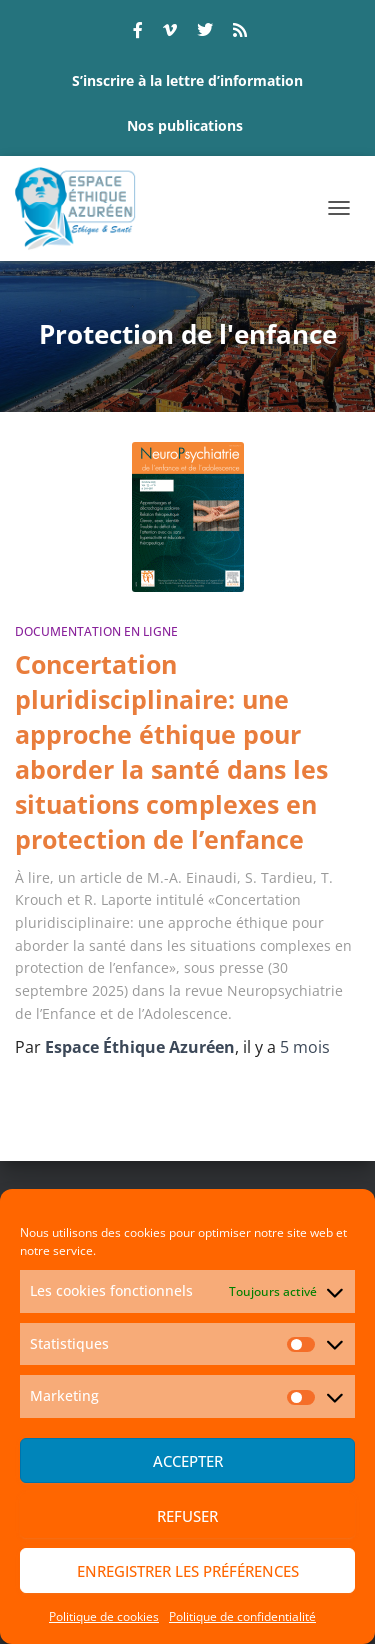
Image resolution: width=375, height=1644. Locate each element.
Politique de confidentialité (242, 1616)
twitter (205, 33)
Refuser (187, 1516)
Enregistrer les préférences (188, 1571)
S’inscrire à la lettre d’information (187, 80)
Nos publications (185, 125)
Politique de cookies (104, 1616)
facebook (138, 33)
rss (240, 33)
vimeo (170, 33)
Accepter (188, 1461)
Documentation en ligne (96, 631)
